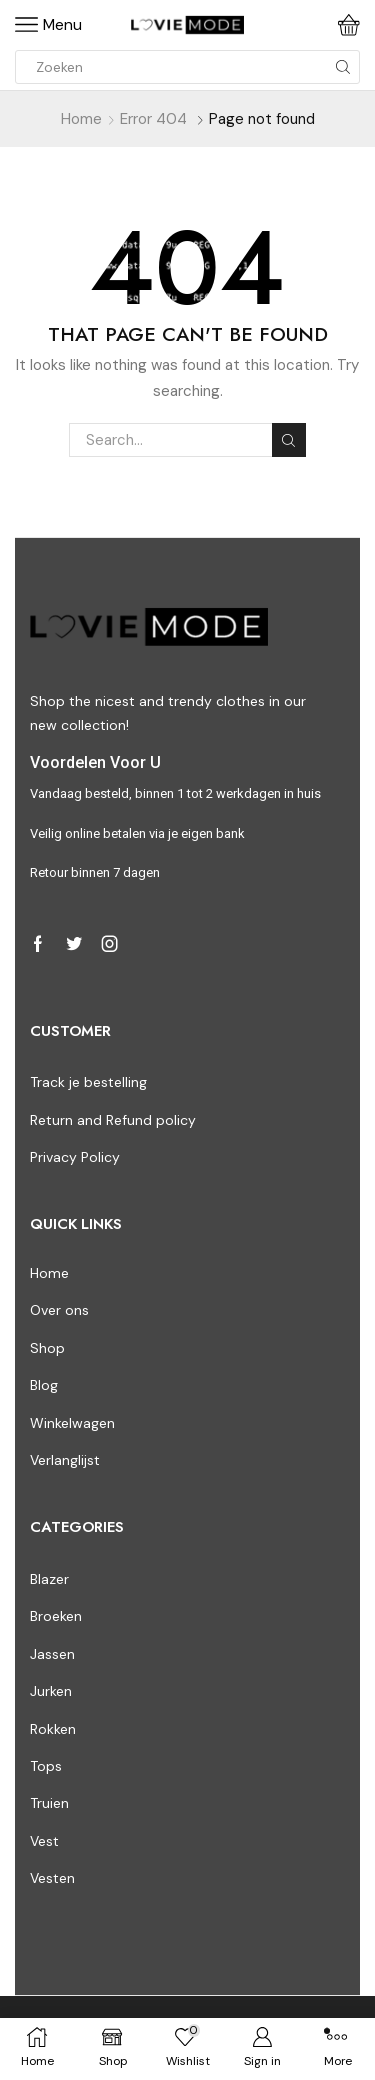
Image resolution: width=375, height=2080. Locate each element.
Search (289, 440)
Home (81, 119)
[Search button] (343, 67)
